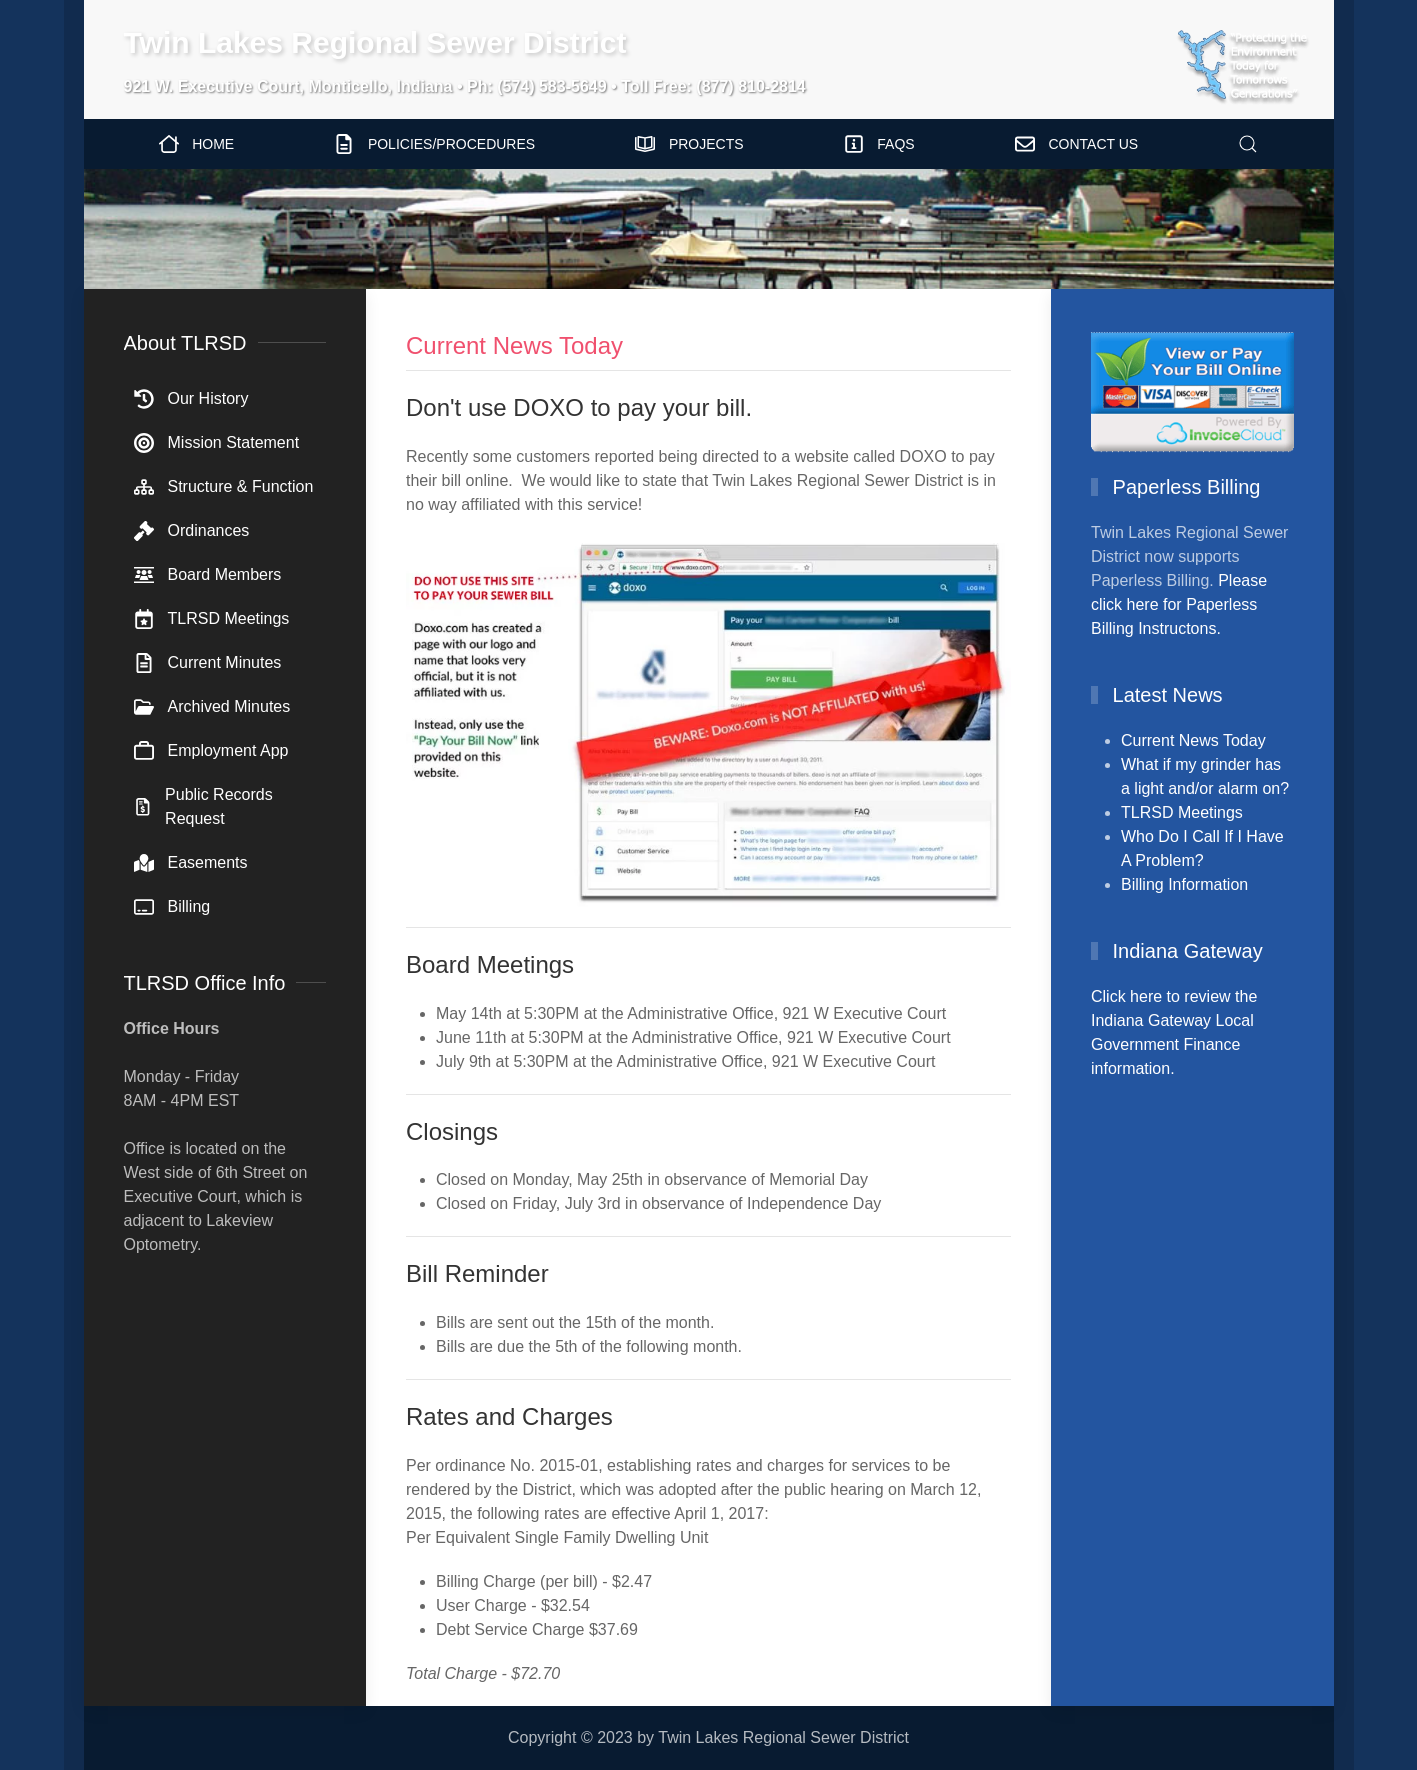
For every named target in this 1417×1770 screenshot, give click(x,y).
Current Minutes (208, 663)
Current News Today (1193, 740)
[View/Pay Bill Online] (1192, 389)
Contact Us (1076, 144)
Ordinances (192, 531)
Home (197, 144)
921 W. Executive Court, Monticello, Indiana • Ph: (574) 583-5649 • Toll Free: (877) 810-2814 (465, 86)
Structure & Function (224, 487)
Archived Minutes (212, 707)
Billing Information (1184, 884)
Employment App (211, 751)
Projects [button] (689, 144)
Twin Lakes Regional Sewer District (375, 42)
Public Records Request (203, 806)
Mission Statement (217, 443)
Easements (191, 863)
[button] (1248, 144)
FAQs (879, 144)
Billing (172, 907)
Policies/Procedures (434, 144)
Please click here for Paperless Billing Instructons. (1179, 604)
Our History (191, 399)
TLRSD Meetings (212, 619)
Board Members (208, 575)
